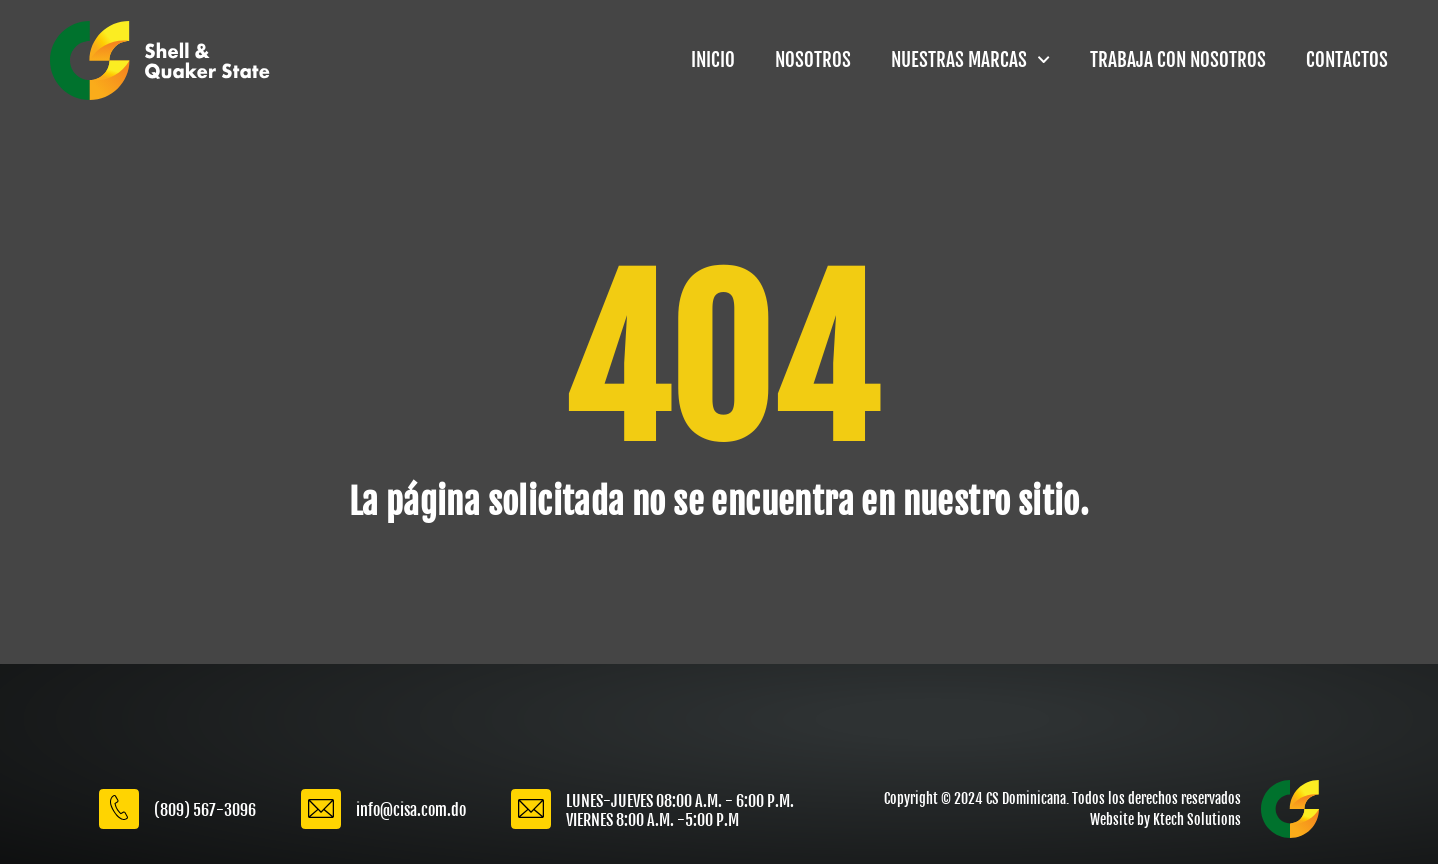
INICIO (713, 60)
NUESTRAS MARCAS (970, 59)
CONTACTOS (1347, 60)
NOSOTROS (813, 60)
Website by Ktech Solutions (1165, 819)
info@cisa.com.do (411, 810)
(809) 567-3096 (205, 810)
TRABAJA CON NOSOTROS (1178, 60)
